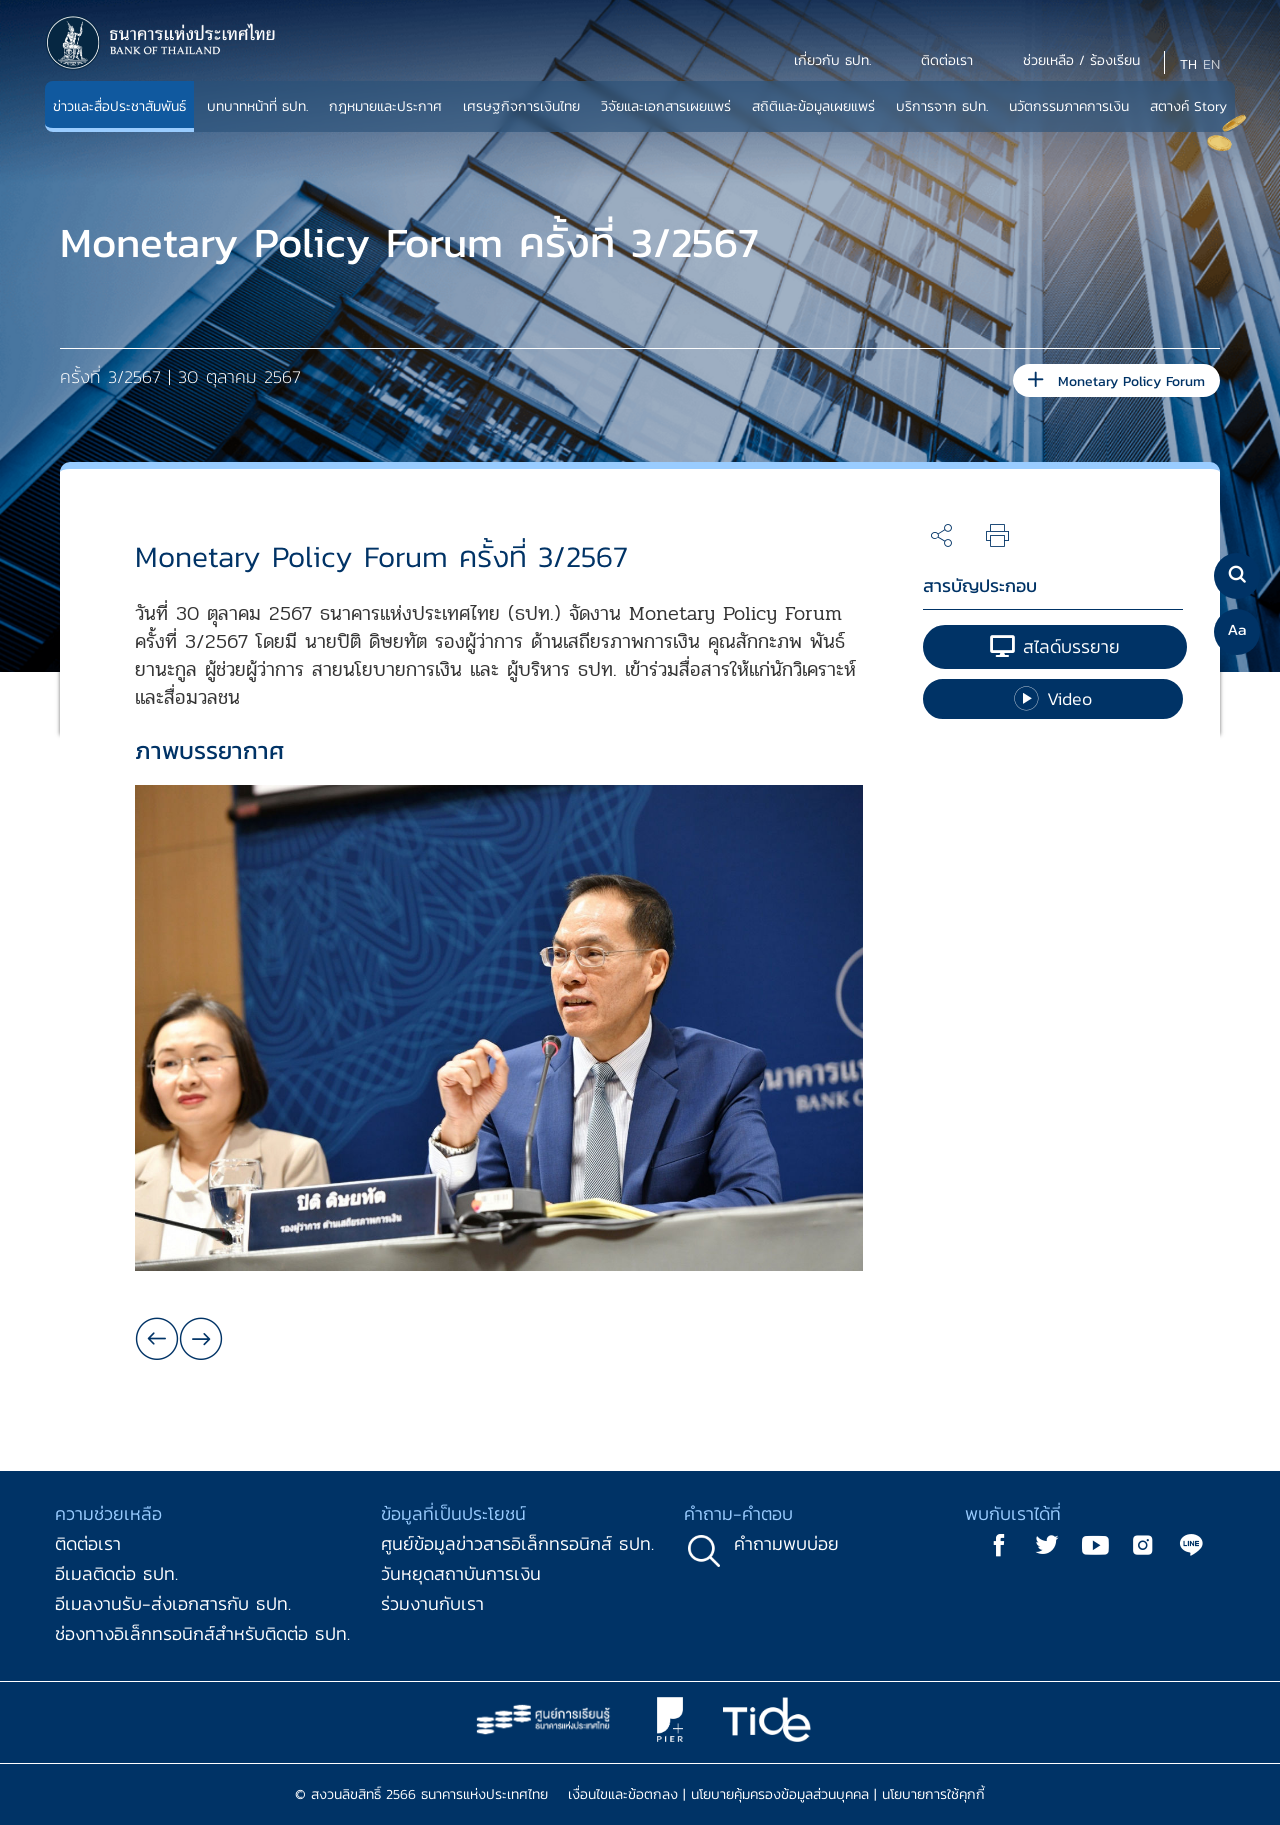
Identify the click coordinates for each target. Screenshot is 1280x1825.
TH (1188, 64)
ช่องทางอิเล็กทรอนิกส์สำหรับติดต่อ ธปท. (202, 1633)
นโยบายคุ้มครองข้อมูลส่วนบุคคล (780, 1794)
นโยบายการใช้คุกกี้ (933, 1794)
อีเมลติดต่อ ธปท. (116, 1573)
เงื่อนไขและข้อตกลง (623, 1794)
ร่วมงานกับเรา (432, 1603)
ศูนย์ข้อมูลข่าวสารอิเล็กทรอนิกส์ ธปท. (517, 1543)
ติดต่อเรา (88, 1543)
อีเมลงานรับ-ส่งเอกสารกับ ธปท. (173, 1603)
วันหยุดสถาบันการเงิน (461, 1573)
